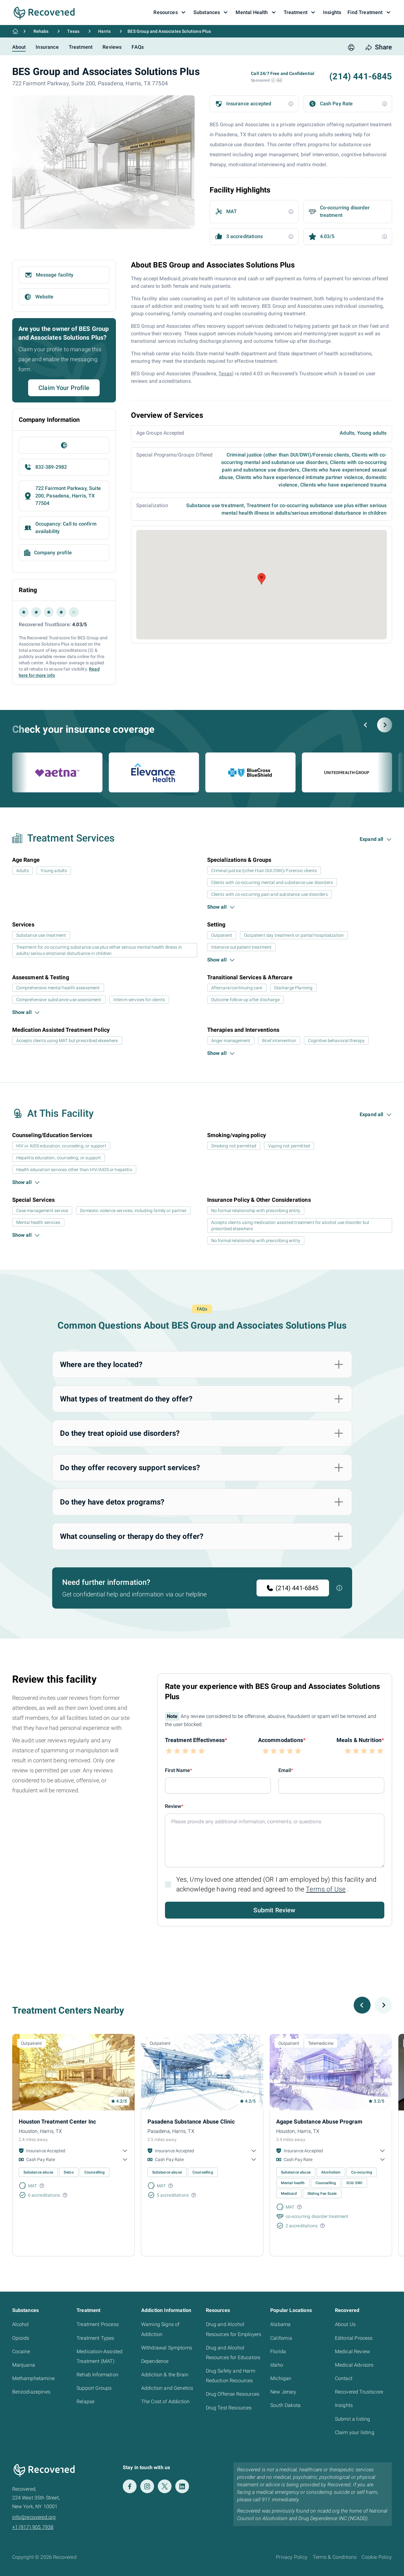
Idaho (276, 2365)
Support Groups (94, 2388)
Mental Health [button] (256, 12)
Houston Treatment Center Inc (57, 2121)
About (19, 47)
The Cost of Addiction (165, 2401)
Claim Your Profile (63, 388)
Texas (73, 31)
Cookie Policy (377, 2557)
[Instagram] (147, 2486)
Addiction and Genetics (167, 2388)
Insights (344, 2405)
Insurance (47, 47)
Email (284, 1770)
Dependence (155, 2361)
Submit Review (274, 1910)
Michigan (280, 2378)
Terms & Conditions (335, 2557)
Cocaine (21, 2351)
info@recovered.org (34, 2517)
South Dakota (285, 2405)
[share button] (378, 47)
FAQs (138, 47)
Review (173, 1806)
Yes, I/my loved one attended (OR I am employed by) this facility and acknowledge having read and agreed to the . (276, 1884)
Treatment (80, 47)
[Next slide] (384, 724)
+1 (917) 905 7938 (33, 2527)
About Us (345, 2324)
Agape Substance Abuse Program (319, 2121)
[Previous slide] (365, 724)
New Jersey (283, 2392)
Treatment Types (95, 2338)
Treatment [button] (300, 12)
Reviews (112, 47)
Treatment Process (98, 2324)
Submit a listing (352, 2419)
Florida (278, 2351)
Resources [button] (170, 12)
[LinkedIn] (182, 2486)
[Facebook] (130, 2486)
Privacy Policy (291, 2557)
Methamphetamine (33, 2378)
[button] (273, 80)
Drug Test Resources (229, 2408)
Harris (104, 31)
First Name (177, 1770)
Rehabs (41, 31)
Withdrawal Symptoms (166, 2348)
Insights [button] (332, 12)
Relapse (85, 2401)
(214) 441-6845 (292, 1588)
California (281, 2338)
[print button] (351, 47)
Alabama (280, 2324)
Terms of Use (326, 1889)
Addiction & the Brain (164, 2375)
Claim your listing (354, 2432)
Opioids (20, 2338)
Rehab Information (97, 2375)
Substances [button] (211, 12)
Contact (343, 2378)
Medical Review (352, 2351)
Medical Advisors (354, 2365)
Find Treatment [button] (369, 12)
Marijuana (23, 2365)
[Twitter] (165, 2486)
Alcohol (20, 2324)
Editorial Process (354, 2338)
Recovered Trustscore (359, 2392)
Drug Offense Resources (233, 2394)
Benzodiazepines (31, 2392)
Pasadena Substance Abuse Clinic (191, 2121)
